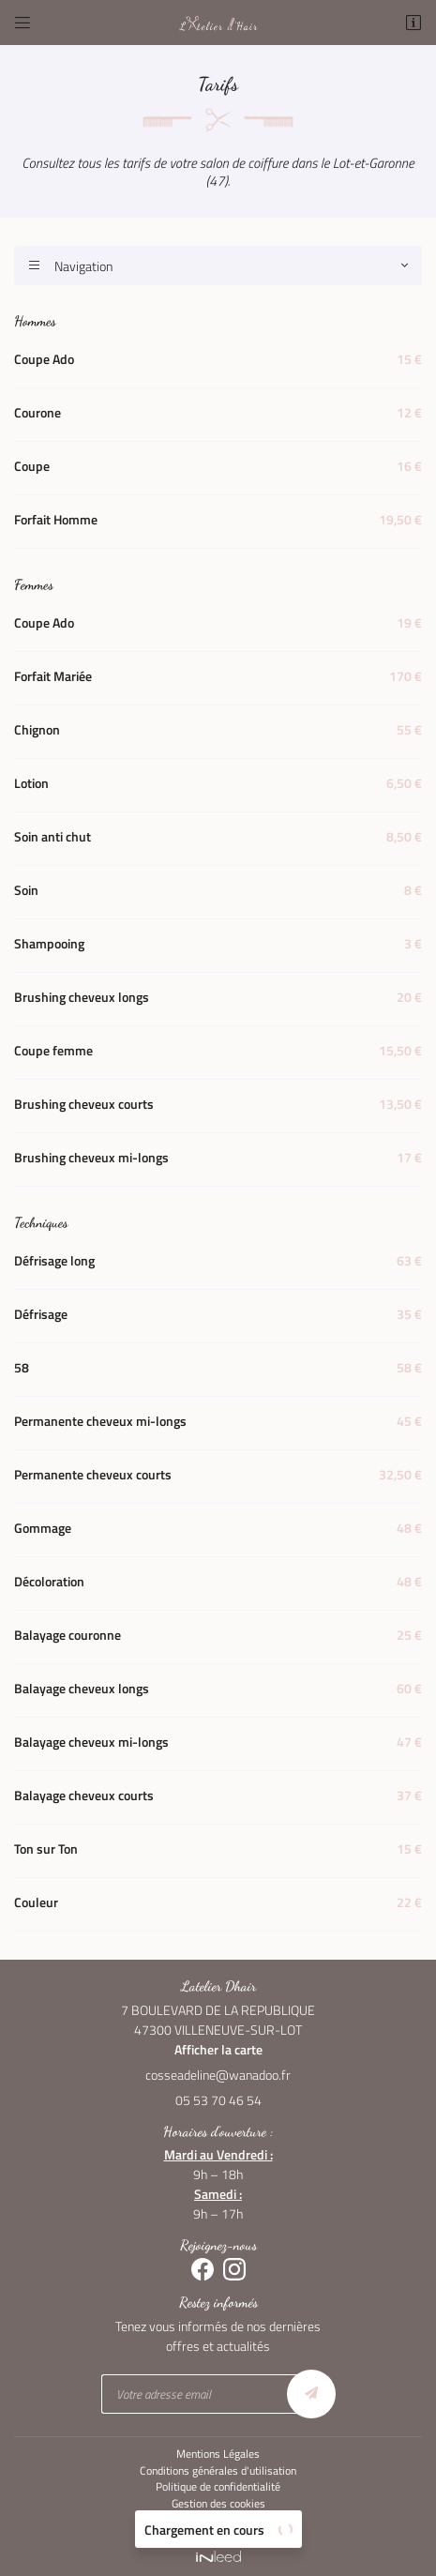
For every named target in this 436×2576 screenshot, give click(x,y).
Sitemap (218, 2520)
